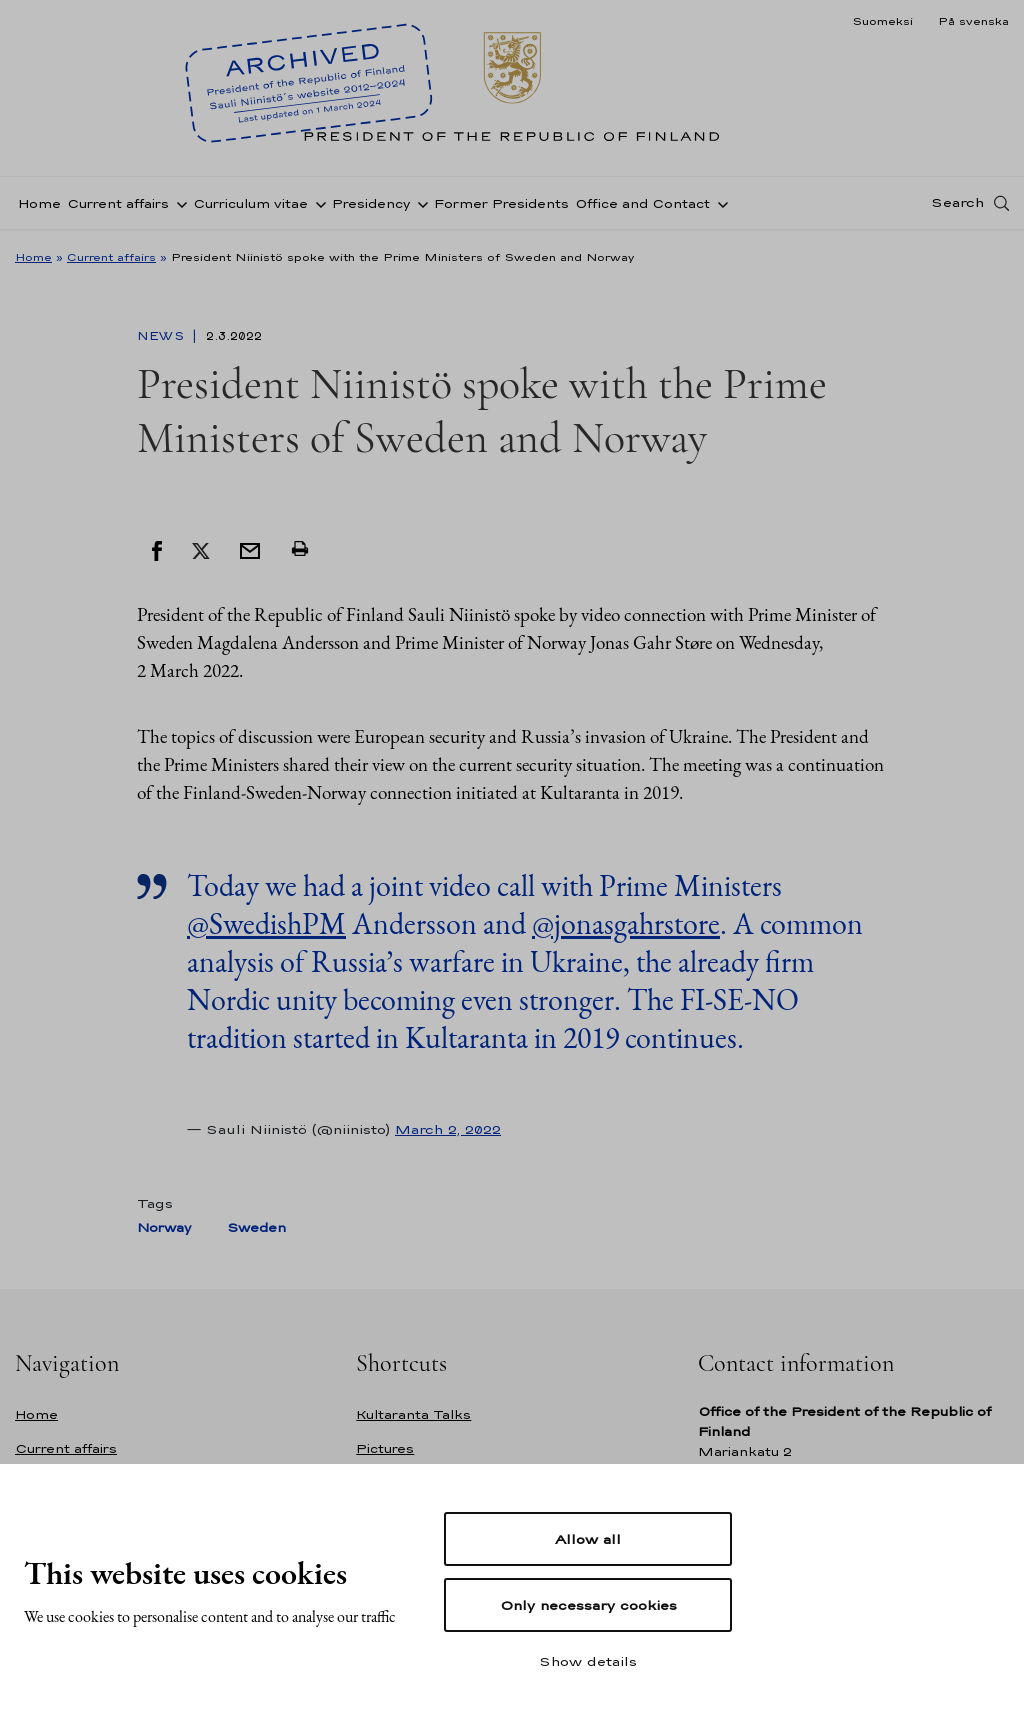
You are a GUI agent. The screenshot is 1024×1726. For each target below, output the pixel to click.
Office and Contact (642, 203)
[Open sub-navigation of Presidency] (419, 203)
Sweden (256, 1227)
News (162, 336)
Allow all (588, 1539)
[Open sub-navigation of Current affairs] (178, 203)
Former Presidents (501, 203)
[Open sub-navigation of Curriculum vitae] (317, 203)
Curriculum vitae (250, 203)
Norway (164, 1227)
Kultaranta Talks (413, 1414)
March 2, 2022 (448, 1129)
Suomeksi (882, 21)
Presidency (371, 203)
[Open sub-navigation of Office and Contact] (719, 203)
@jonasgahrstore (626, 923)
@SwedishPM (266, 923)
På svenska (973, 21)
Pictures (385, 1448)
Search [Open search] (957, 203)
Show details (588, 1661)
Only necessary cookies (588, 1605)
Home (39, 203)
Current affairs (118, 203)
